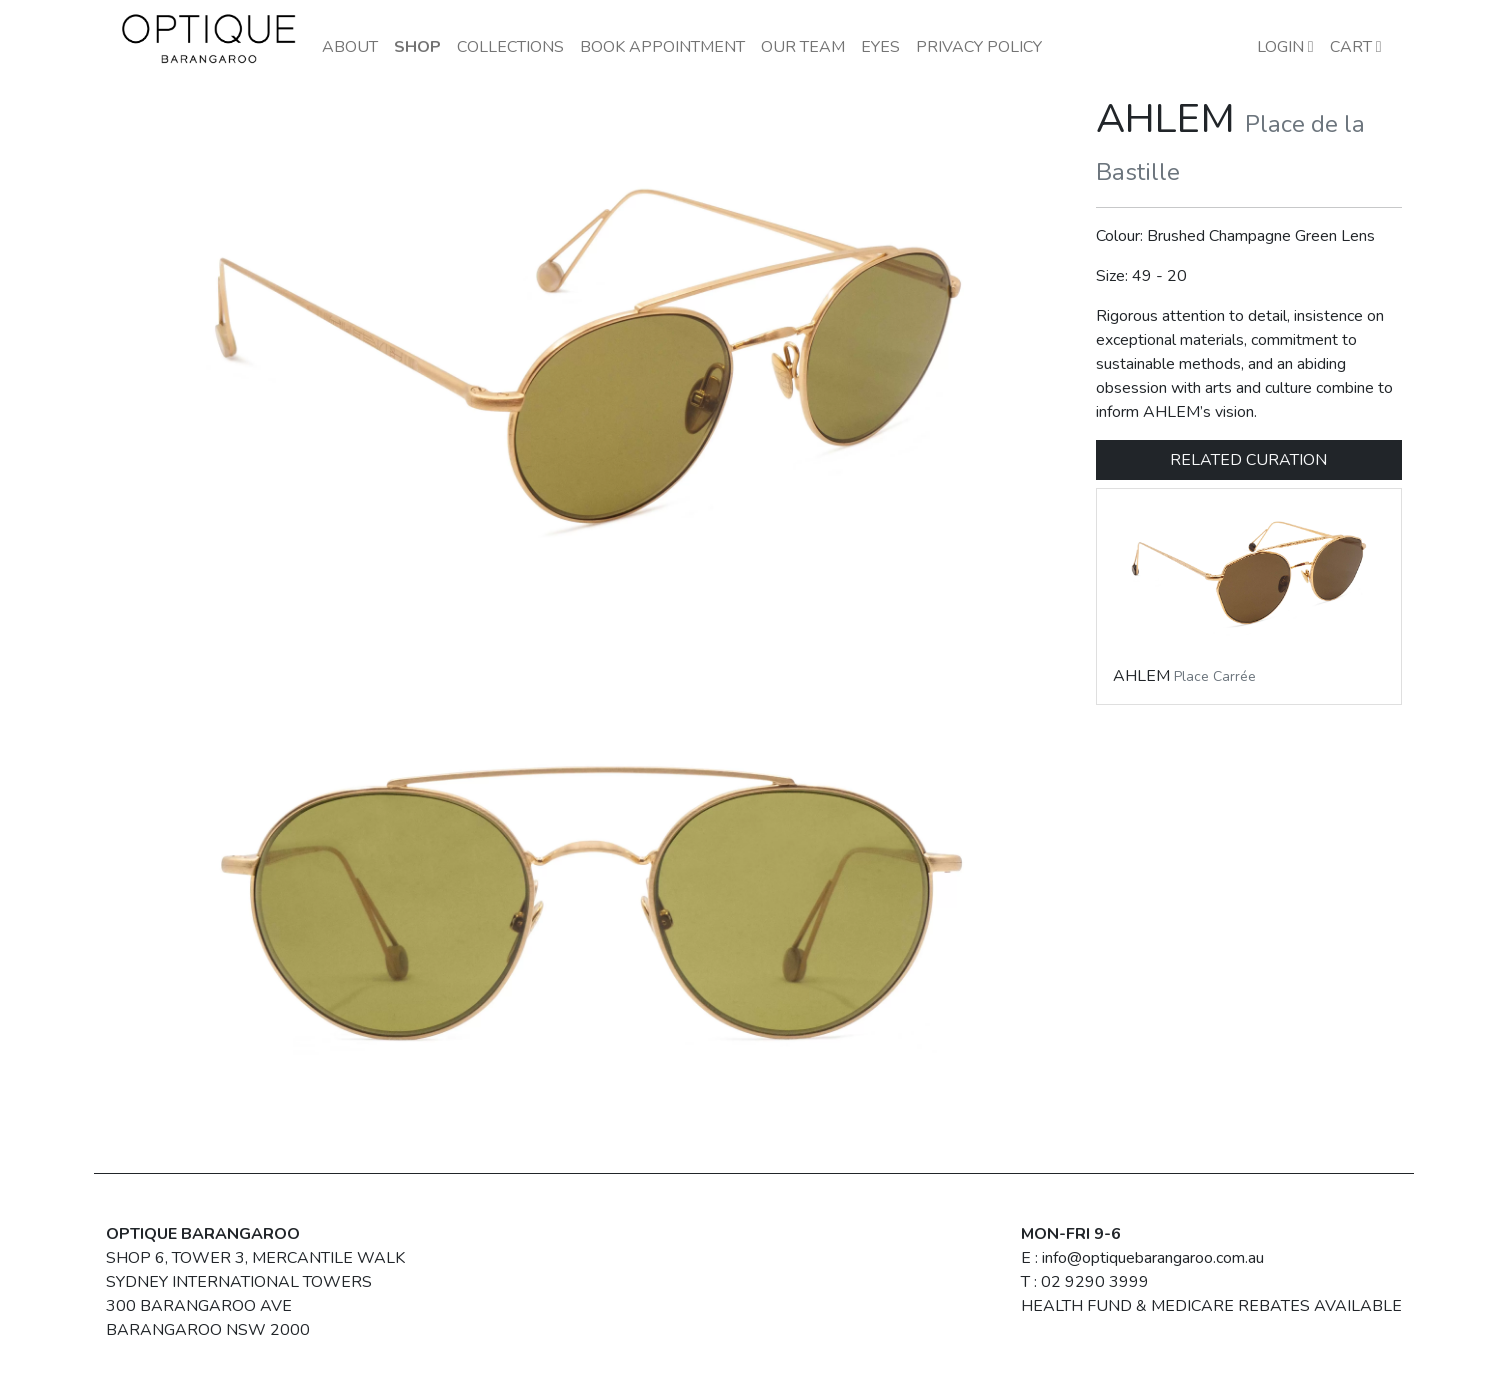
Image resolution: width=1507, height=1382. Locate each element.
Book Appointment (662, 47)
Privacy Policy (979, 47)
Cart (1356, 47)
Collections (510, 47)
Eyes (880, 47)
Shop (417, 47)
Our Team (803, 47)
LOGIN (1285, 47)
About (350, 47)
